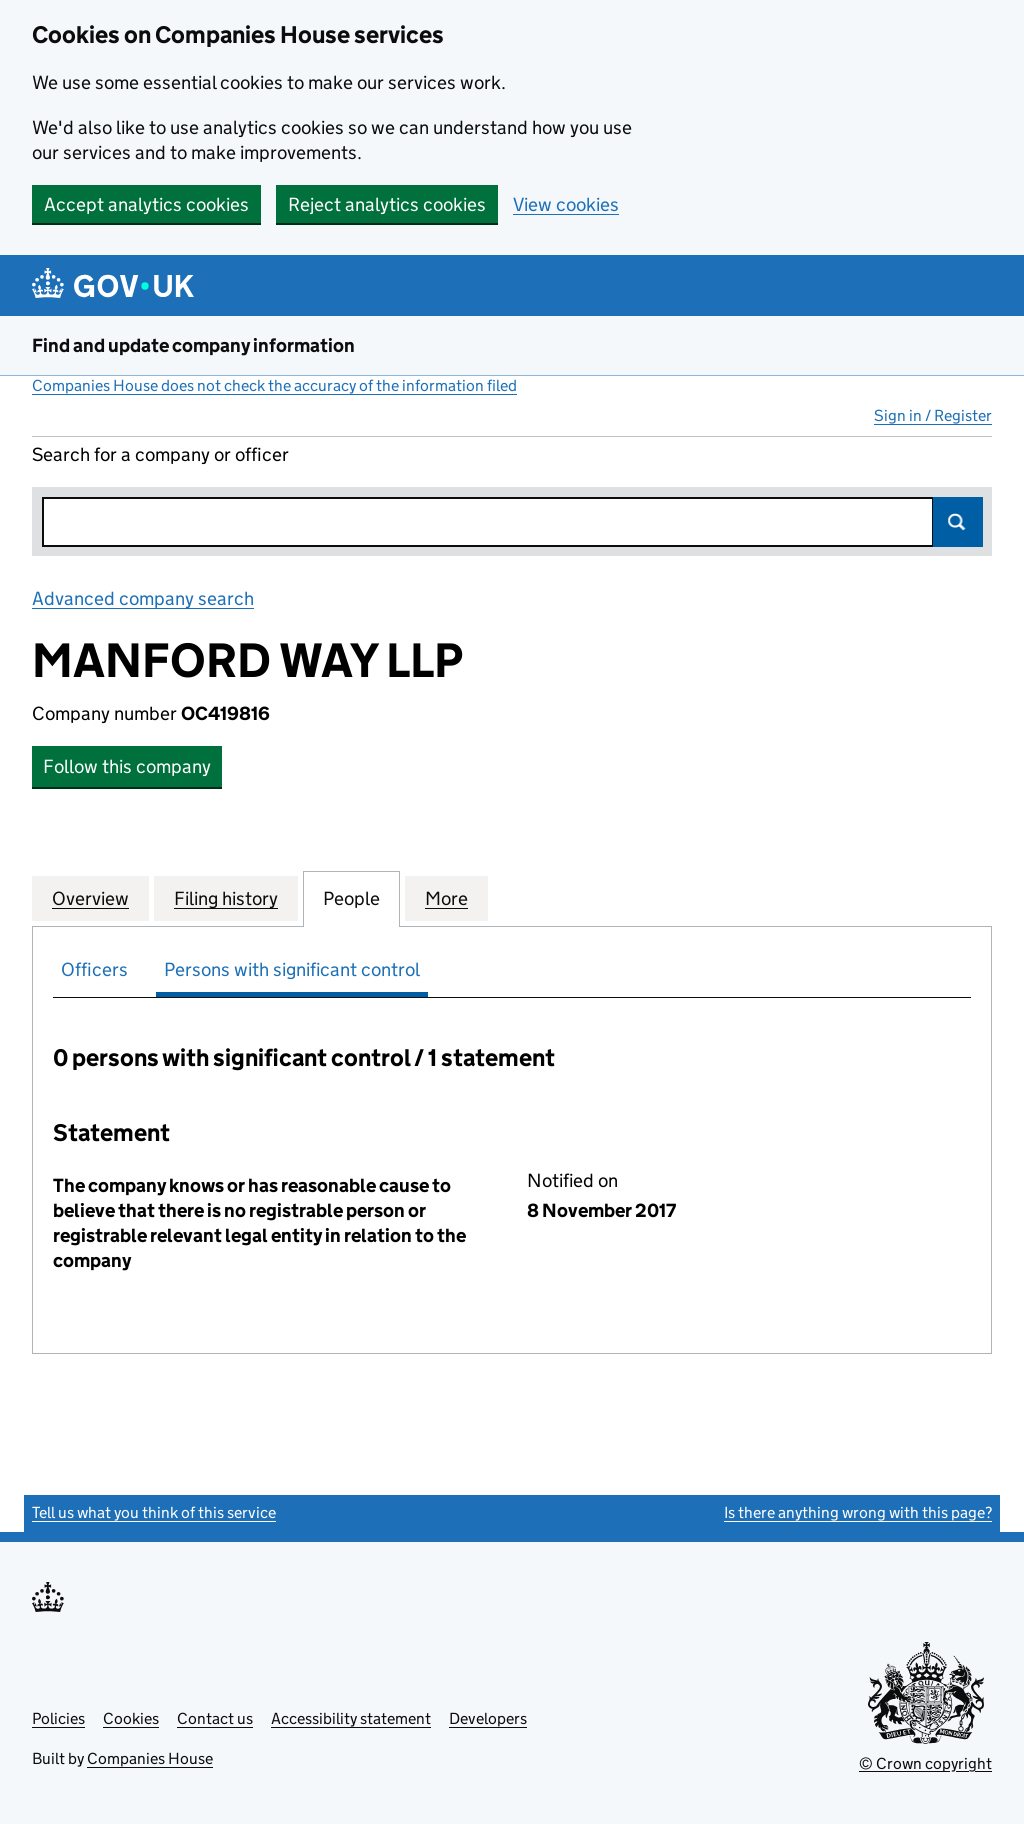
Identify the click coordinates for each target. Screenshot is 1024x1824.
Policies (58, 1718)
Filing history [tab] (226, 898)
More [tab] (446, 898)
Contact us (215, 1718)
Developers (488, 1718)
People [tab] (351, 898)
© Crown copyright (925, 1763)
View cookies (566, 204)
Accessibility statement (351, 1718)
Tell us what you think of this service (154, 1512)
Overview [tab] (90, 898)
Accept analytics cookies (146, 204)
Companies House (150, 1758)
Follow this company (127, 766)
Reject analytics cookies (387, 204)
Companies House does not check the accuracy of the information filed (274, 385)
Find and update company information (193, 345)
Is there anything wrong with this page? (858, 1512)
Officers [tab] (94, 969)
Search (958, 522)
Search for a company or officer (160, 454)
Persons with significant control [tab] (292, 969)
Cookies (131, 1718)
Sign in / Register (933, 415)
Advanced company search (143, 598)
